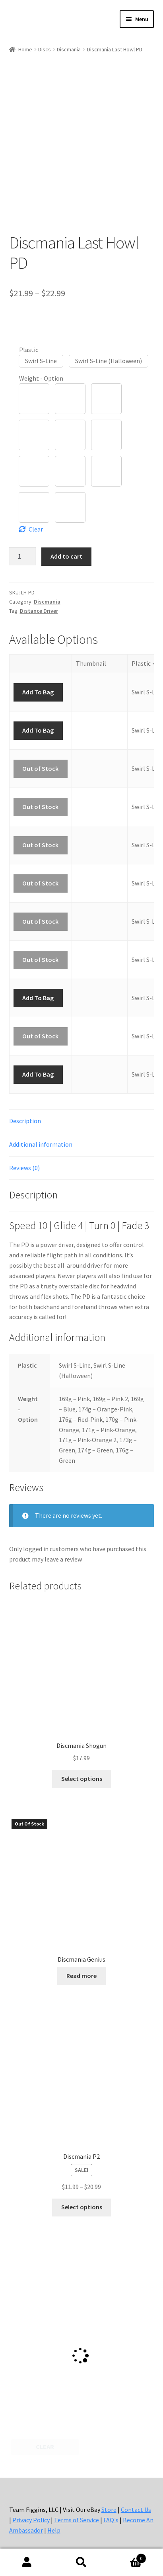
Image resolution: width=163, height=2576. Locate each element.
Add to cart (66, 556)
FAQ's (110, 2520)
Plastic (28, 350)
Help (53, 2530)
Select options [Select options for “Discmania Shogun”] (81, 1778)
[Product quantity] (22, 556)
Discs (44, 49)
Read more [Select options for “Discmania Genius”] (81, 1976)
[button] (41, 361)
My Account (27, 2562)
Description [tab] (25, 1121)
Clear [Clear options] (36, 529)
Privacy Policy (31, 2520)
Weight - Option (41, 378)
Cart (127, 2557)
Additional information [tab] (40, 1144)
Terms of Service (76, 2520)
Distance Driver (39, 610)
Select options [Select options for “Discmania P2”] (81, 2207)
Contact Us (136, 2509)
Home (25, 49)
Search (81, 2562)
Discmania (69, 49)
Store (108, 2509)
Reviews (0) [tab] (24, 1168)
